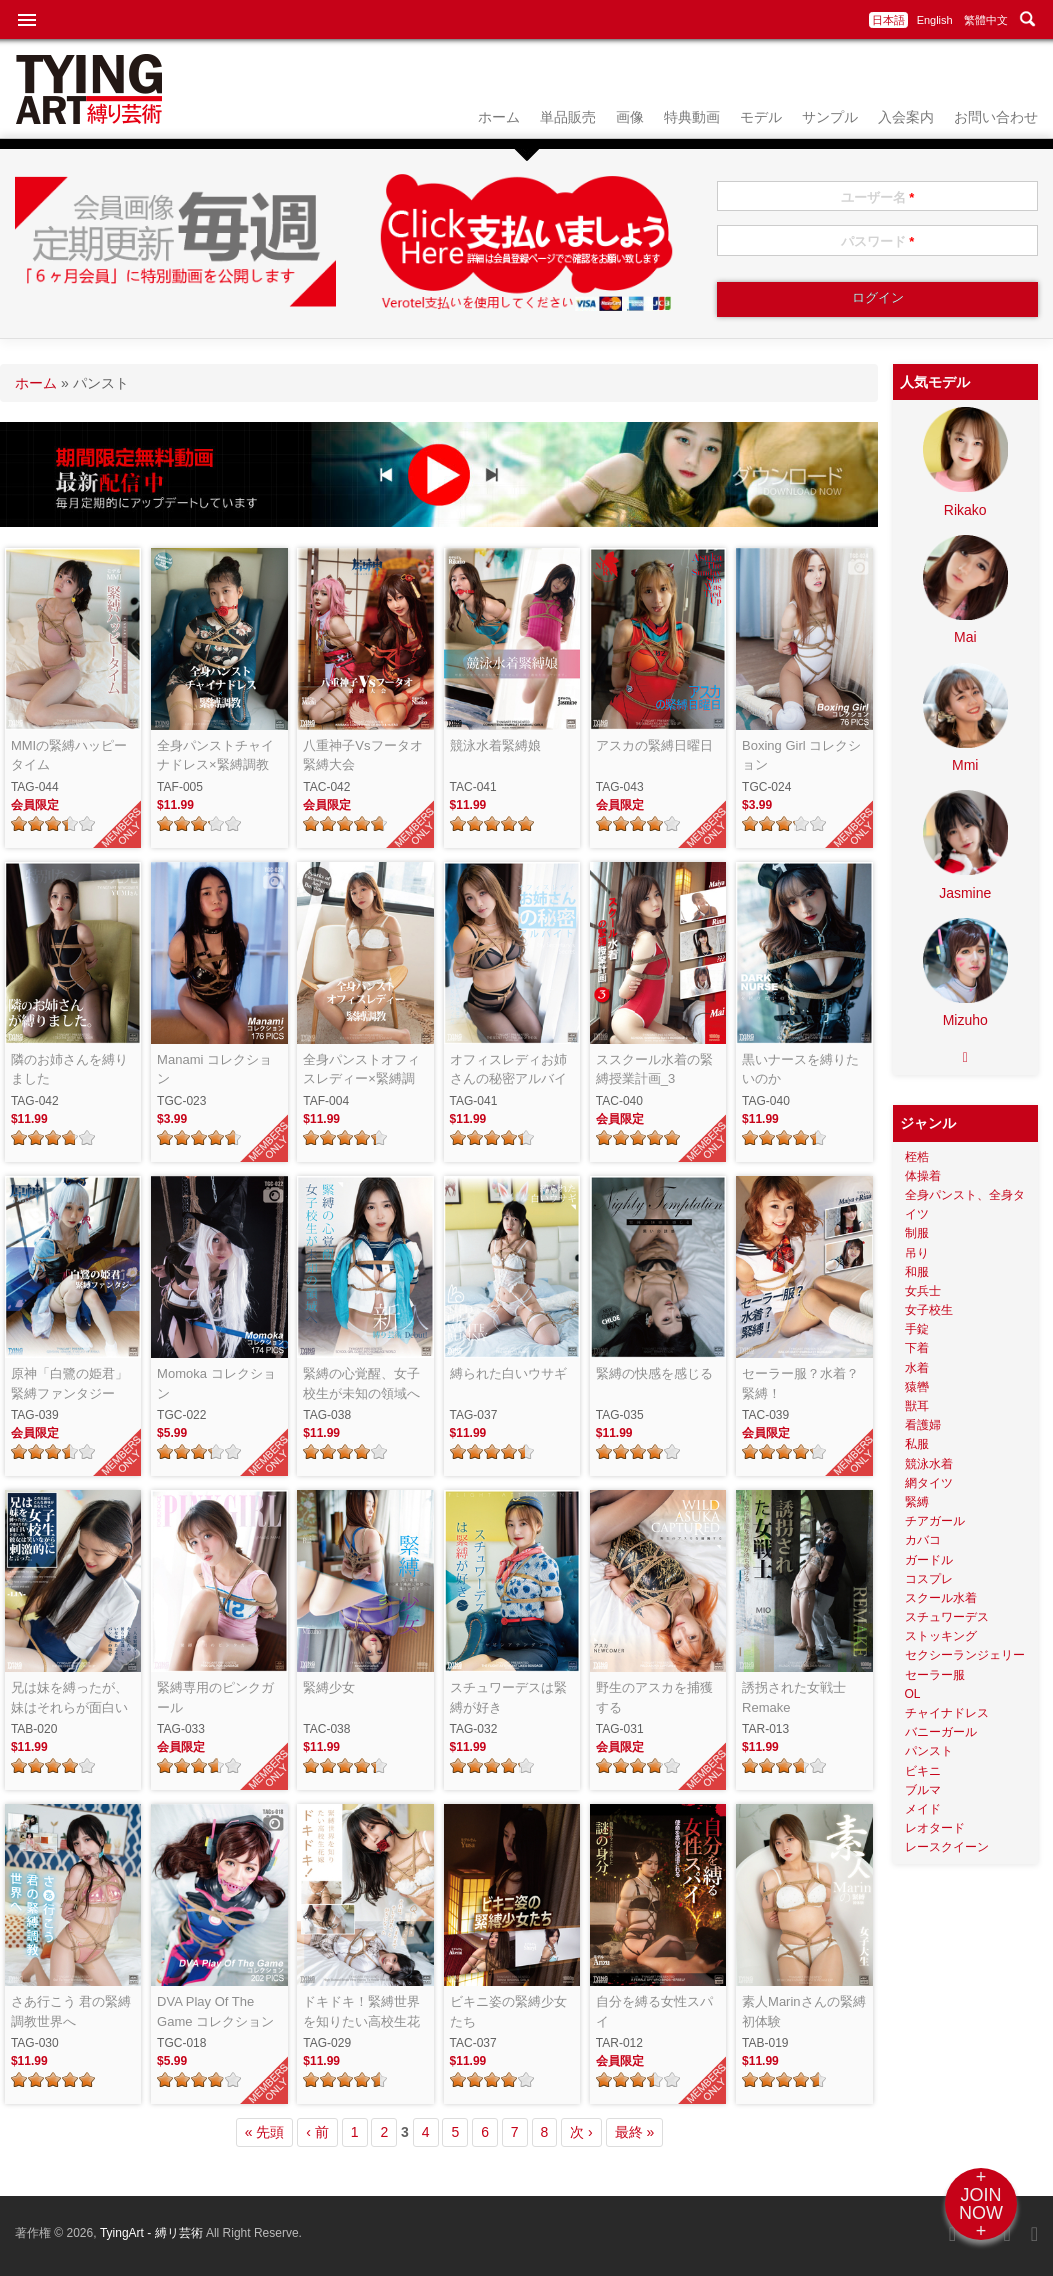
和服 (917, 1272)
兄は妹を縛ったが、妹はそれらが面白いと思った (69, 1698)
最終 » (635, 2132)
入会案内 (906, 117)
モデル (761, 117)
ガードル (929, 1560)
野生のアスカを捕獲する (654, 1697)
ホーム (499, 117)
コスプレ (929, 1579)
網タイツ (929, 1483)
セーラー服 (935, 1675)
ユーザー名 (878, 197)
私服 (917, 1444)
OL (913, 1694)
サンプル (830, 117)
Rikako (965, 510)
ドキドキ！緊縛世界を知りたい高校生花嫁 (361, 2012)
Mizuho (965, 1020)
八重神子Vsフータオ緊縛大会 (362, 755)
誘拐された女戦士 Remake (794, 1697)
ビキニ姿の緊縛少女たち (508, 2011)
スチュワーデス (947, 1617)
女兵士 (923, 1291)
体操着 (923, 1176)
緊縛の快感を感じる (654, 1373)
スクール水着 (941, 1598)
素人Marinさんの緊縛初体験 (804, 2011)
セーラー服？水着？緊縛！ (800, 1383)
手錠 (917, 1329)
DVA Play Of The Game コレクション (215, 2011)
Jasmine (965, 893)
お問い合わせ (996, 117)
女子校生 (929, 1310)
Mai (965, 637)
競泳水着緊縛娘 (495, 745)
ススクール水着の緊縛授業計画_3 (654, 1069)
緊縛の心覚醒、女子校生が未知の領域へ (361, 1383)
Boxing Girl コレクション (801, 755)
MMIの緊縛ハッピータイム (69, 755)
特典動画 (692, 117)
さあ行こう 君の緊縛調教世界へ (71, 2011)
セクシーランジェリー (965, 1655)
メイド (923, 1809)
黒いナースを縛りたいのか (800, 1069)
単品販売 (568, 117)
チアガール (935, 1521)
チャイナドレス (947, 1713)
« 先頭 (265, 2132)
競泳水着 (929, 1464)
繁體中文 (986, 20)
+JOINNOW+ (981, 2204)
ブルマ (923, 1790)
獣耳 (917, 1406)
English (935, 20)
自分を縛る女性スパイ (654, 2011)
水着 (917, 1368)
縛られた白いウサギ (508, 1373)
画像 (630, 117)
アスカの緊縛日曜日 (654, 745)
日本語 (888, 20)
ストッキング (941, 1636)
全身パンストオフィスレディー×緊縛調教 (361, 1070)
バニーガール (941, 1732)
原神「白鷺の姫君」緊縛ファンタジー (69, 1383)
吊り (917, 1253)
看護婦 (923, 1425)
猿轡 (917, 1387)
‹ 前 (317, 2132)
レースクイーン (947, 1847)
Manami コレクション (214, 1069)
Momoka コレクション (216, 1383)
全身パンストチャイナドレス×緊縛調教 (215, 755)
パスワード (878, 241)
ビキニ (923, 1771)
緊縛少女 (329, 1687)
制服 (917, 1233)
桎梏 (917, 1157)
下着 (917, 1348)
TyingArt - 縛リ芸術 (153, 2233)
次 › (581, 2132)
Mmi (965, 765)
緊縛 (917, 1502)
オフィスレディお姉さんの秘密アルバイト (508, 1070)
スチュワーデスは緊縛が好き (508, 1697)
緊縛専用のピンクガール (215, 1697)
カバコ (923, 1540)
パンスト (929, 1751)
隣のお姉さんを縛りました (69, 1069)
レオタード (935, 1828)
